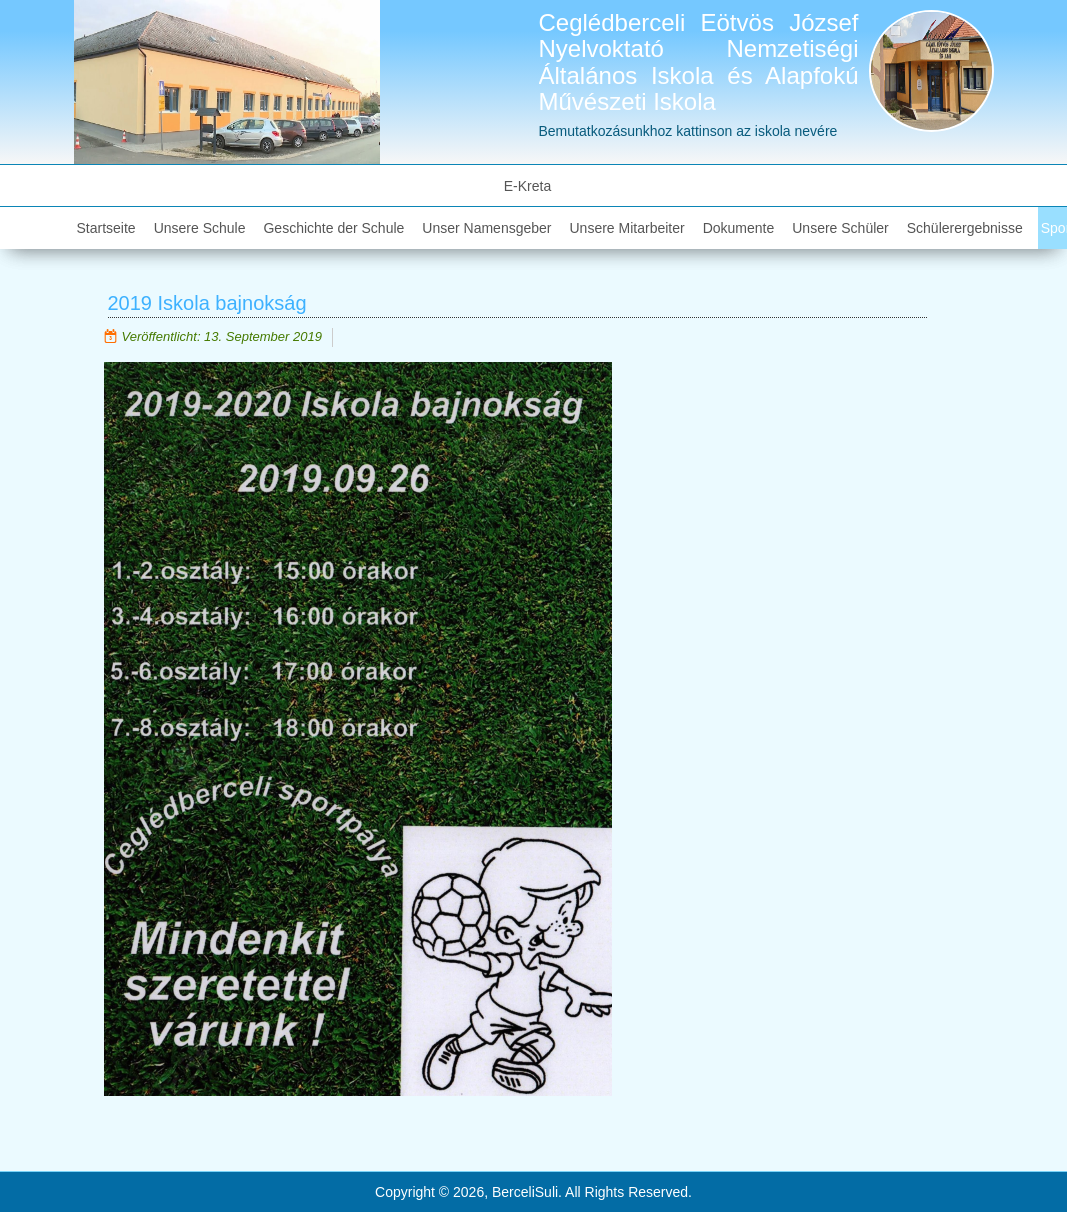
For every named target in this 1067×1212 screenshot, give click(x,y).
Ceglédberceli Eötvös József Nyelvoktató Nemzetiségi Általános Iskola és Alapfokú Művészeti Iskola (699, 62)
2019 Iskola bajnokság (207, 303)
